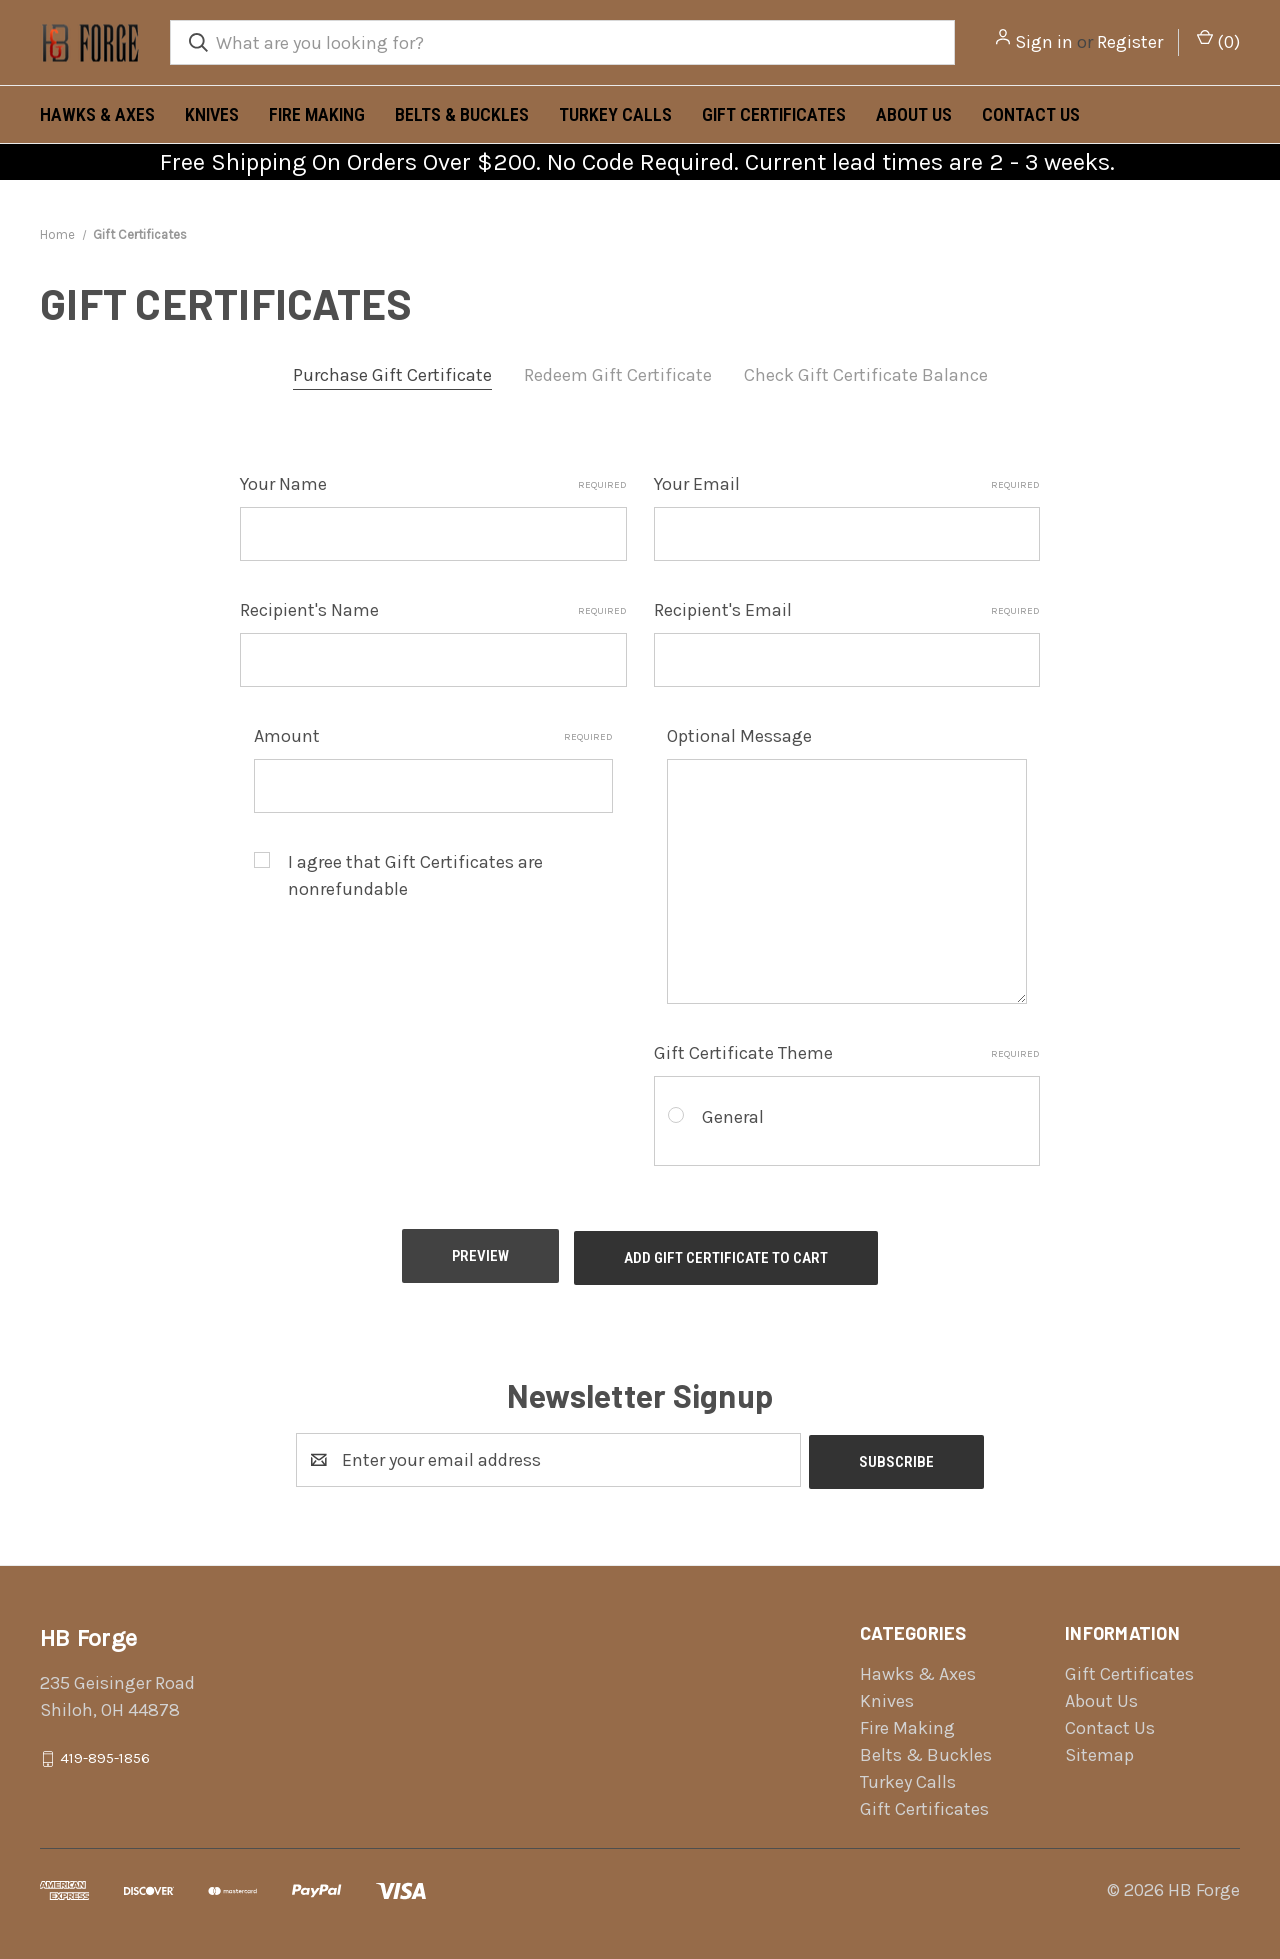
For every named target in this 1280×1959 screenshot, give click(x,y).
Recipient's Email (847, 610)
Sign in (1044, 42)
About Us (914, 114)
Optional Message (739, 736)
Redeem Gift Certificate (618, 375)
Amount (434, 736)
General (733, 1117)
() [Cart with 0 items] (1218, 41)
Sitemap (1099, 1747)
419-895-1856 (105, 1750)
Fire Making (317, 114)
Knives (212, 114)
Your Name (433, 484)
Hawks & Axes (97, 114)
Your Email (847, 484)
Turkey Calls (615, 114)
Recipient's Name (433, 610)
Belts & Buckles (462, 114)
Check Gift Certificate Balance (866, 375)
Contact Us (1031, 114)
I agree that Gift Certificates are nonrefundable (415, 875)
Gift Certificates (774, 114)
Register (1130, 42)
